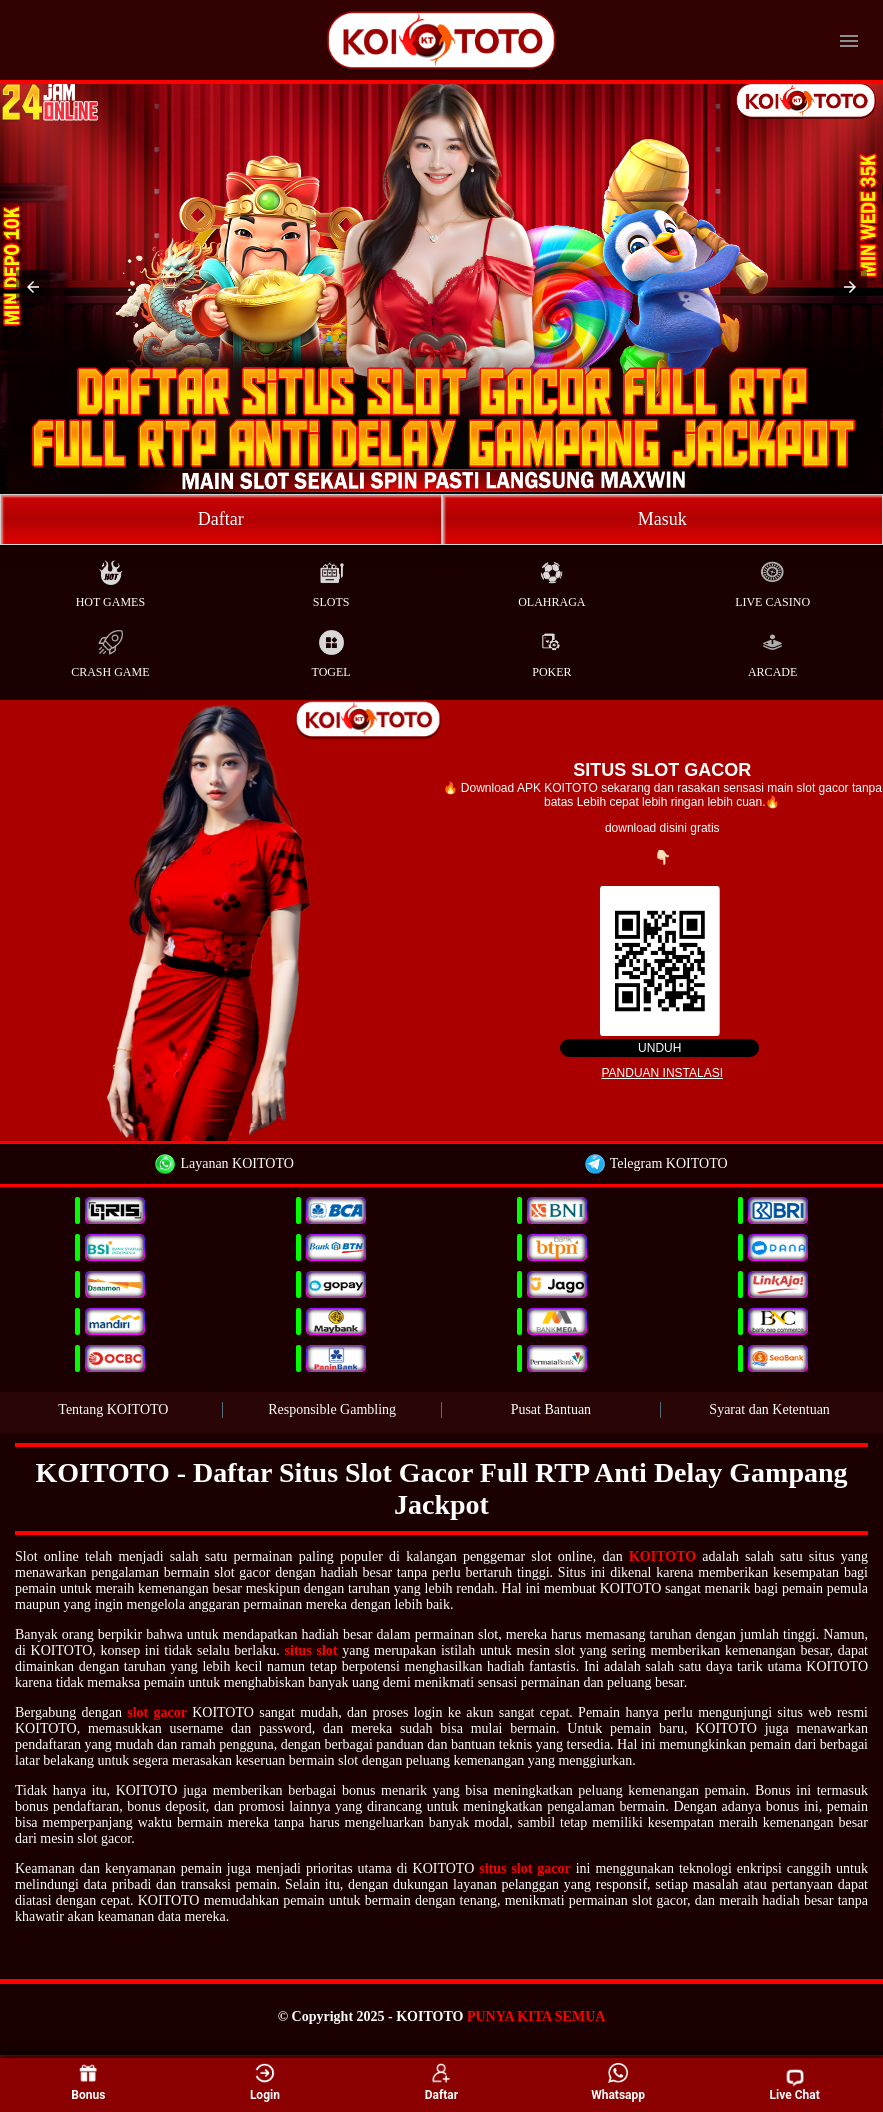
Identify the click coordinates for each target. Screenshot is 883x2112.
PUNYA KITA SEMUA (536, 2016)
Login (265, 2083)
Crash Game (110, 649)
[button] (33, 287)
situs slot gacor (525, 1868)
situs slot (311, 1650)
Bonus (88, 2083)
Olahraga (551, 579)
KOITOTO (662, 1556)
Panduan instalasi (662, 1073)
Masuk (662, 519)
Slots (331, 579)
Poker (551, 649)
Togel (331, 649)
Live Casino (772, 579)
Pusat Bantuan (551, 1409)
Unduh (659, 1048)
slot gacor (157, 1712)
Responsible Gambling (332, 1409)
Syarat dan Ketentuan (769, 1409)
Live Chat (795, 2085)
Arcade (772, 649)
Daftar (221, 519)
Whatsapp (618, 2083)
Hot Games (110, 579)
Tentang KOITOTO (113, 1409)
